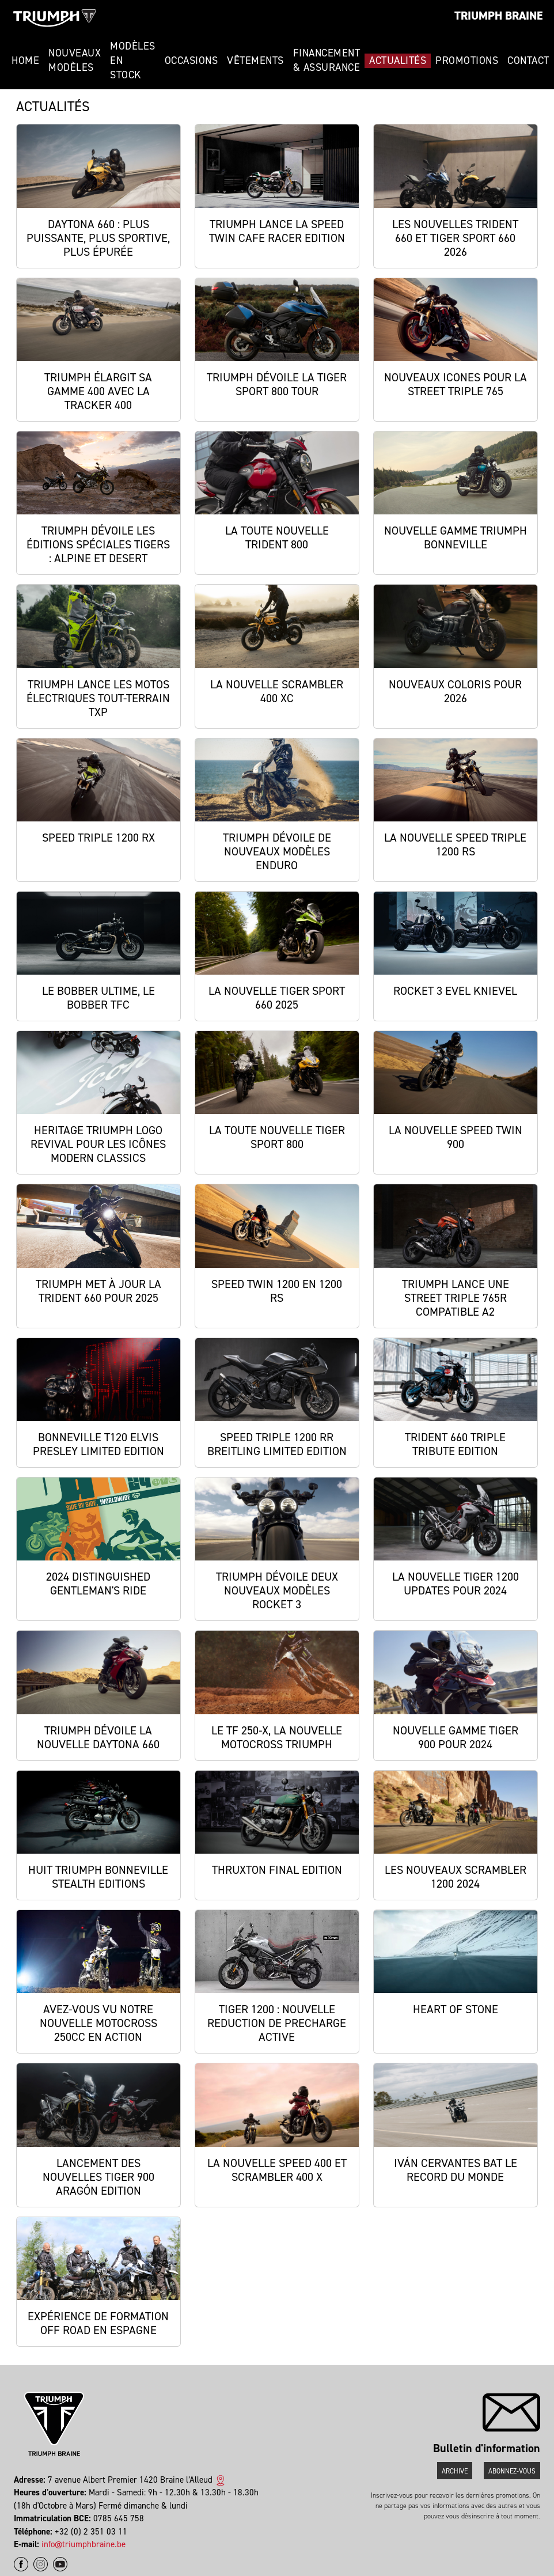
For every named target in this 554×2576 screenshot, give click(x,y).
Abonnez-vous (512, 2471)
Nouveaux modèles (74, 60)
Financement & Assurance (327, 60)
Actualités (397, 60)
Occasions (191, 60)
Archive (455, 2471)
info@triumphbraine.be (83, 2544)
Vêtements (255, 60)
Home (25, 60)
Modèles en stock (132, 60)
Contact (528, 60)
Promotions (466, 60)
